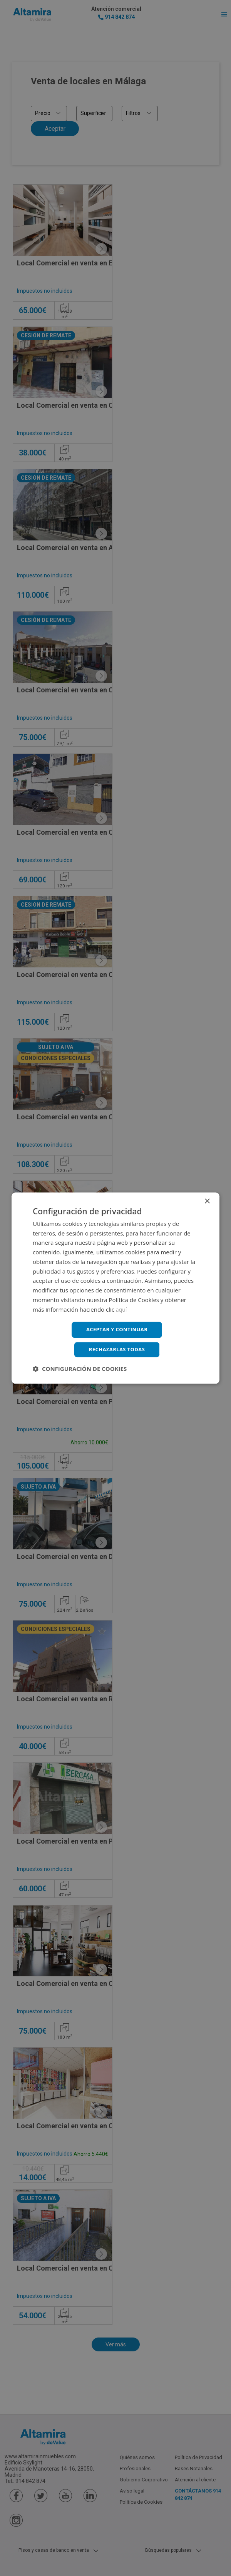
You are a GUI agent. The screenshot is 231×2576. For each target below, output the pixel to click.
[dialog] (115, 1288)
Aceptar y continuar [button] (117, 1329)
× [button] (207, 1200)
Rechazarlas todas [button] (117, 1350)
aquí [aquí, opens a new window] (122, 1308)
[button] (80, 1369)
